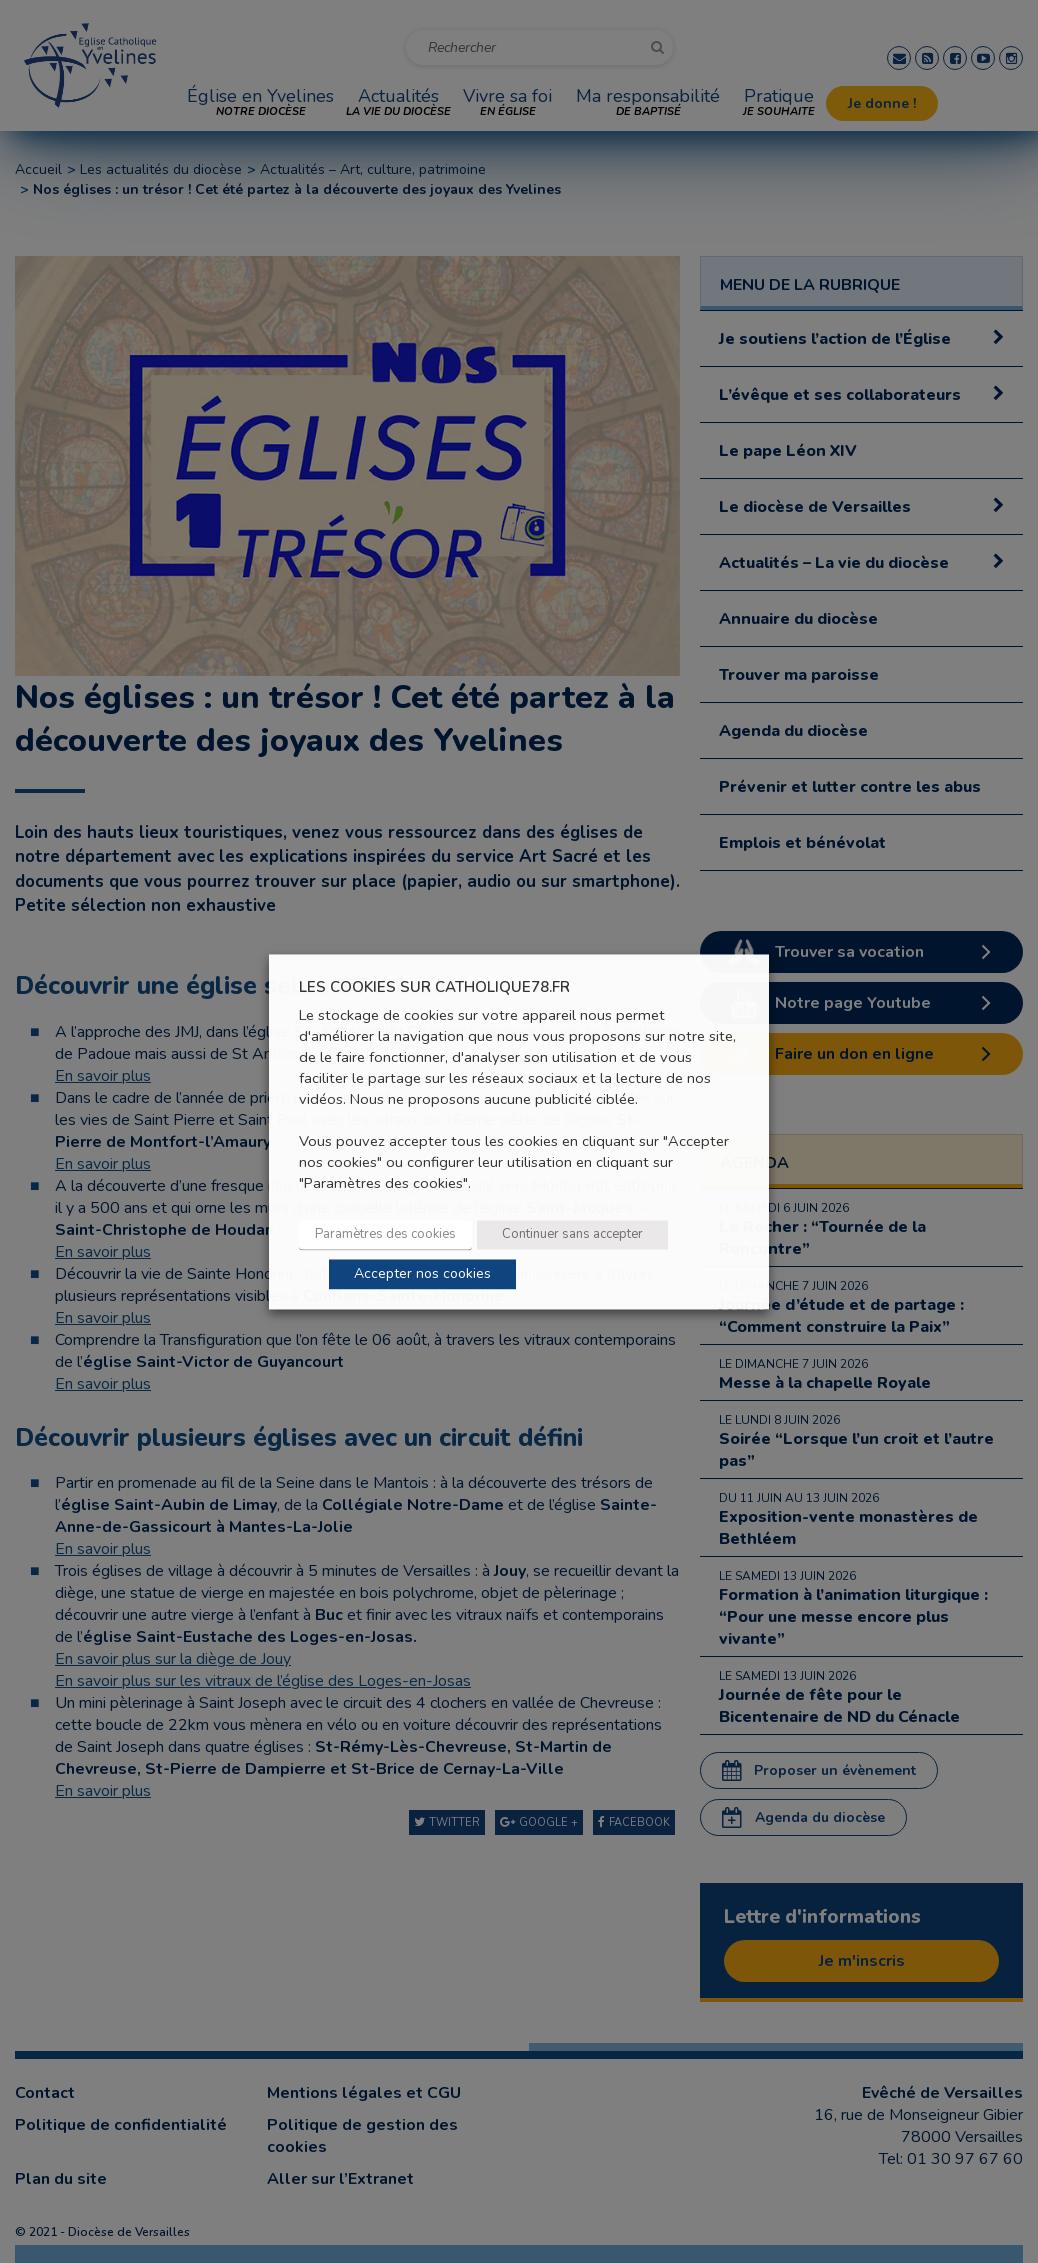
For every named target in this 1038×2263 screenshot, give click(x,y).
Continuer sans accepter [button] (572, 1234)
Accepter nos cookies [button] (422, 1273)
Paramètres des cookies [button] (385, 1234)
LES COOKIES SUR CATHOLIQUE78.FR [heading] (434, 987)
